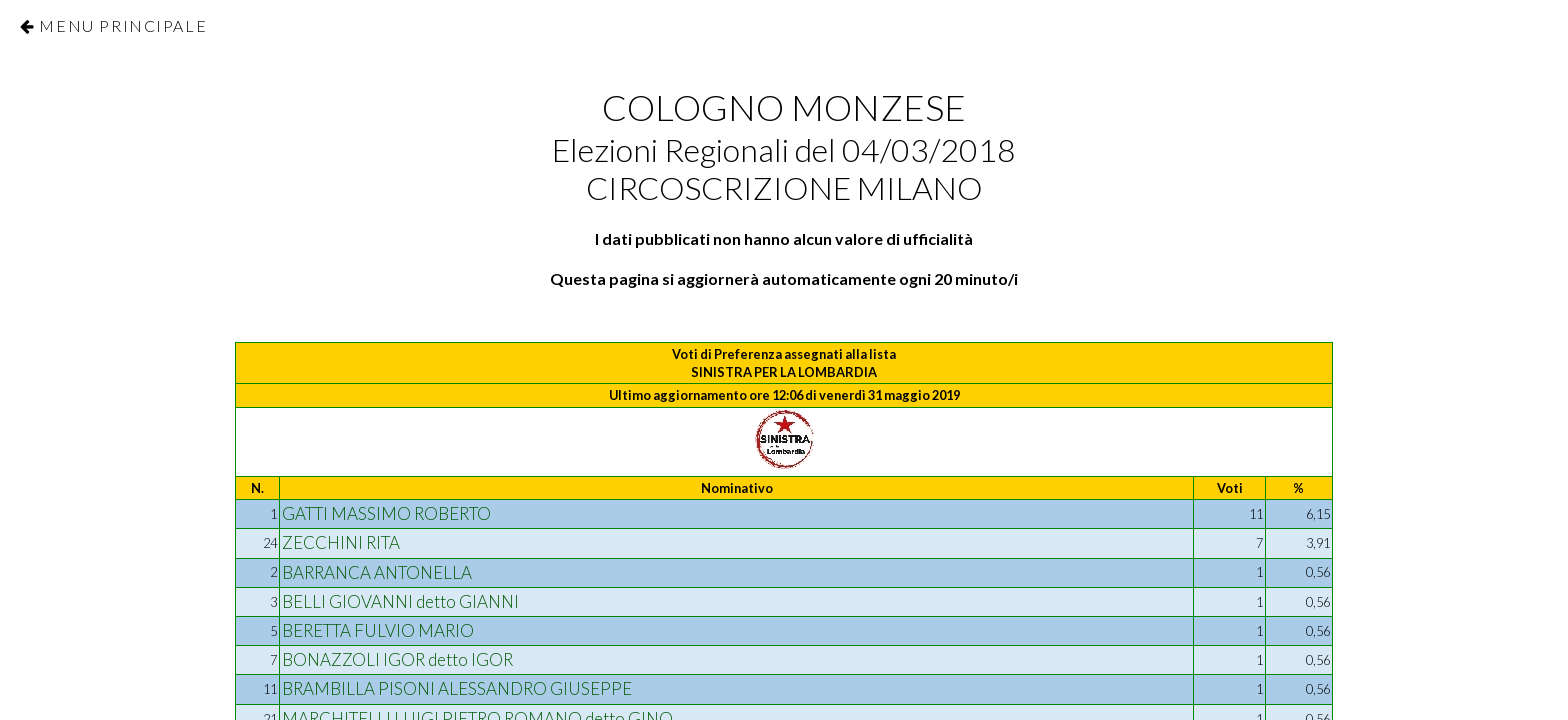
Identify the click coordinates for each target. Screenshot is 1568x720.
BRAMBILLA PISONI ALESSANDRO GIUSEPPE (457, 688)
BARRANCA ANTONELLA (377, 572)
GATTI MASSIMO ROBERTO (386, 513)
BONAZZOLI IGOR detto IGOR (397, 659)
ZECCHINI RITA (341, 542)
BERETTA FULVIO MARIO (378, 630)
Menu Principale (123, 25)
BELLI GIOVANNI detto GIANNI (400, 601)
